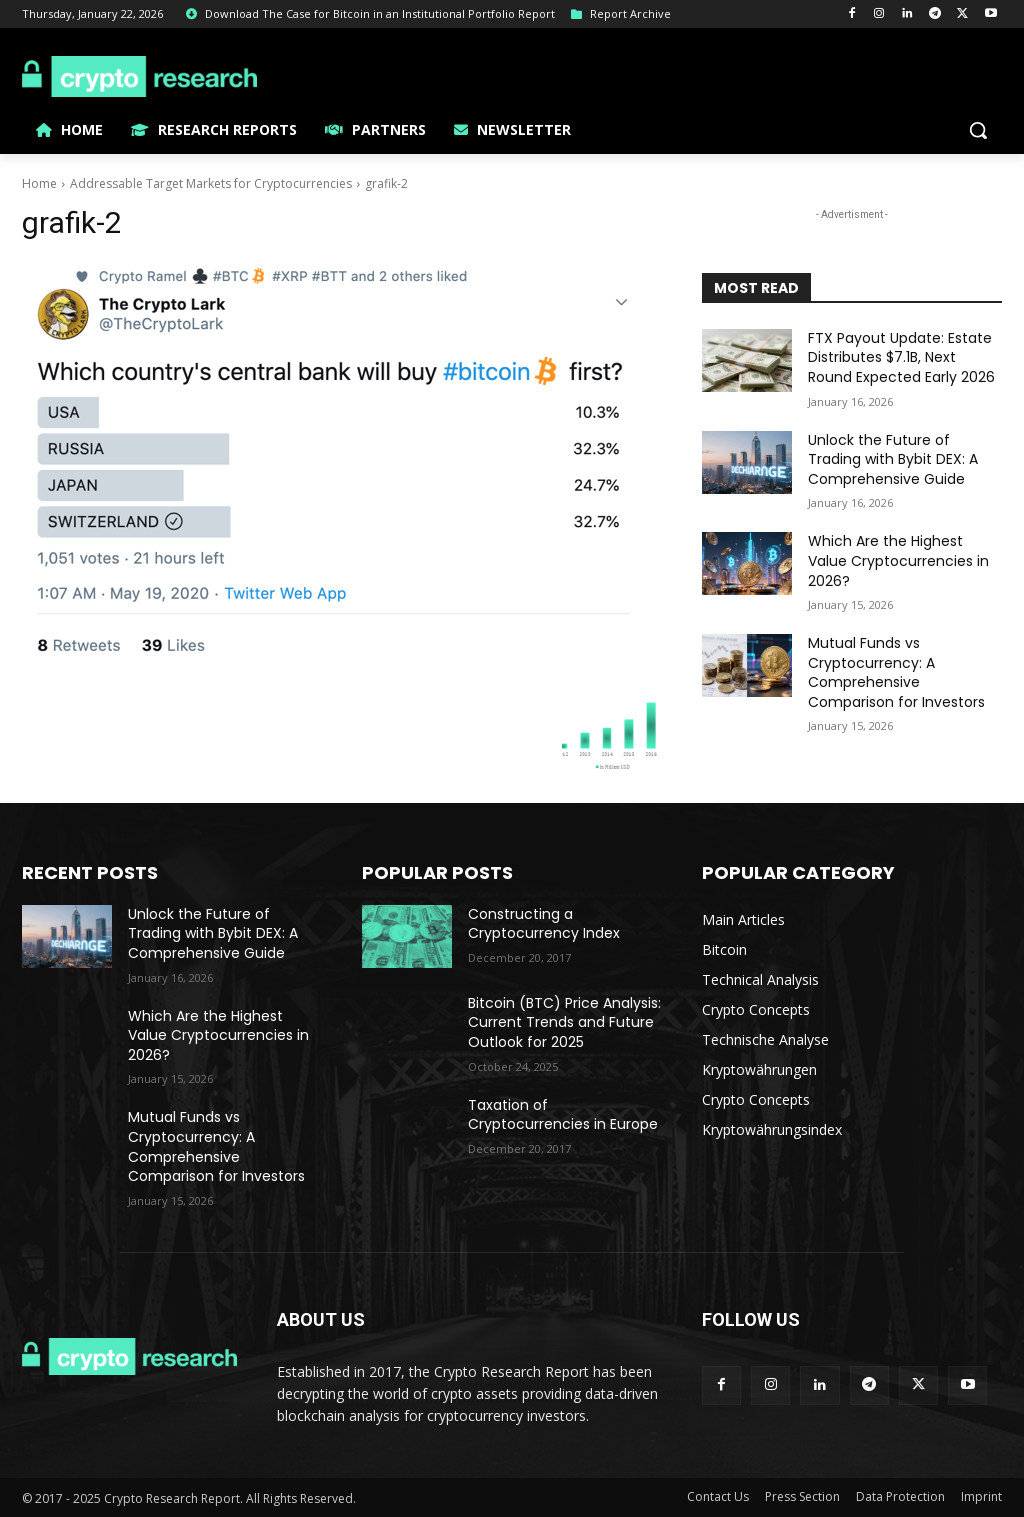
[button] (978, 130)
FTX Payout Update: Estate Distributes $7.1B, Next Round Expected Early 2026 (901, 357)
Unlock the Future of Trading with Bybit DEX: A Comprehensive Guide (893, 459)
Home (39, 183)
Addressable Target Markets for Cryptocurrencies (211, 183)
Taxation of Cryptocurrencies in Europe (563, 1115)
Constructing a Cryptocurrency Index (544, 924)
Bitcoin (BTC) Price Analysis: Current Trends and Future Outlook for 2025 (564, 1022)
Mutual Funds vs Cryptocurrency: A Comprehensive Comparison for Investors (896, 672)
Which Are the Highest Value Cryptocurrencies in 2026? (898, 560)
